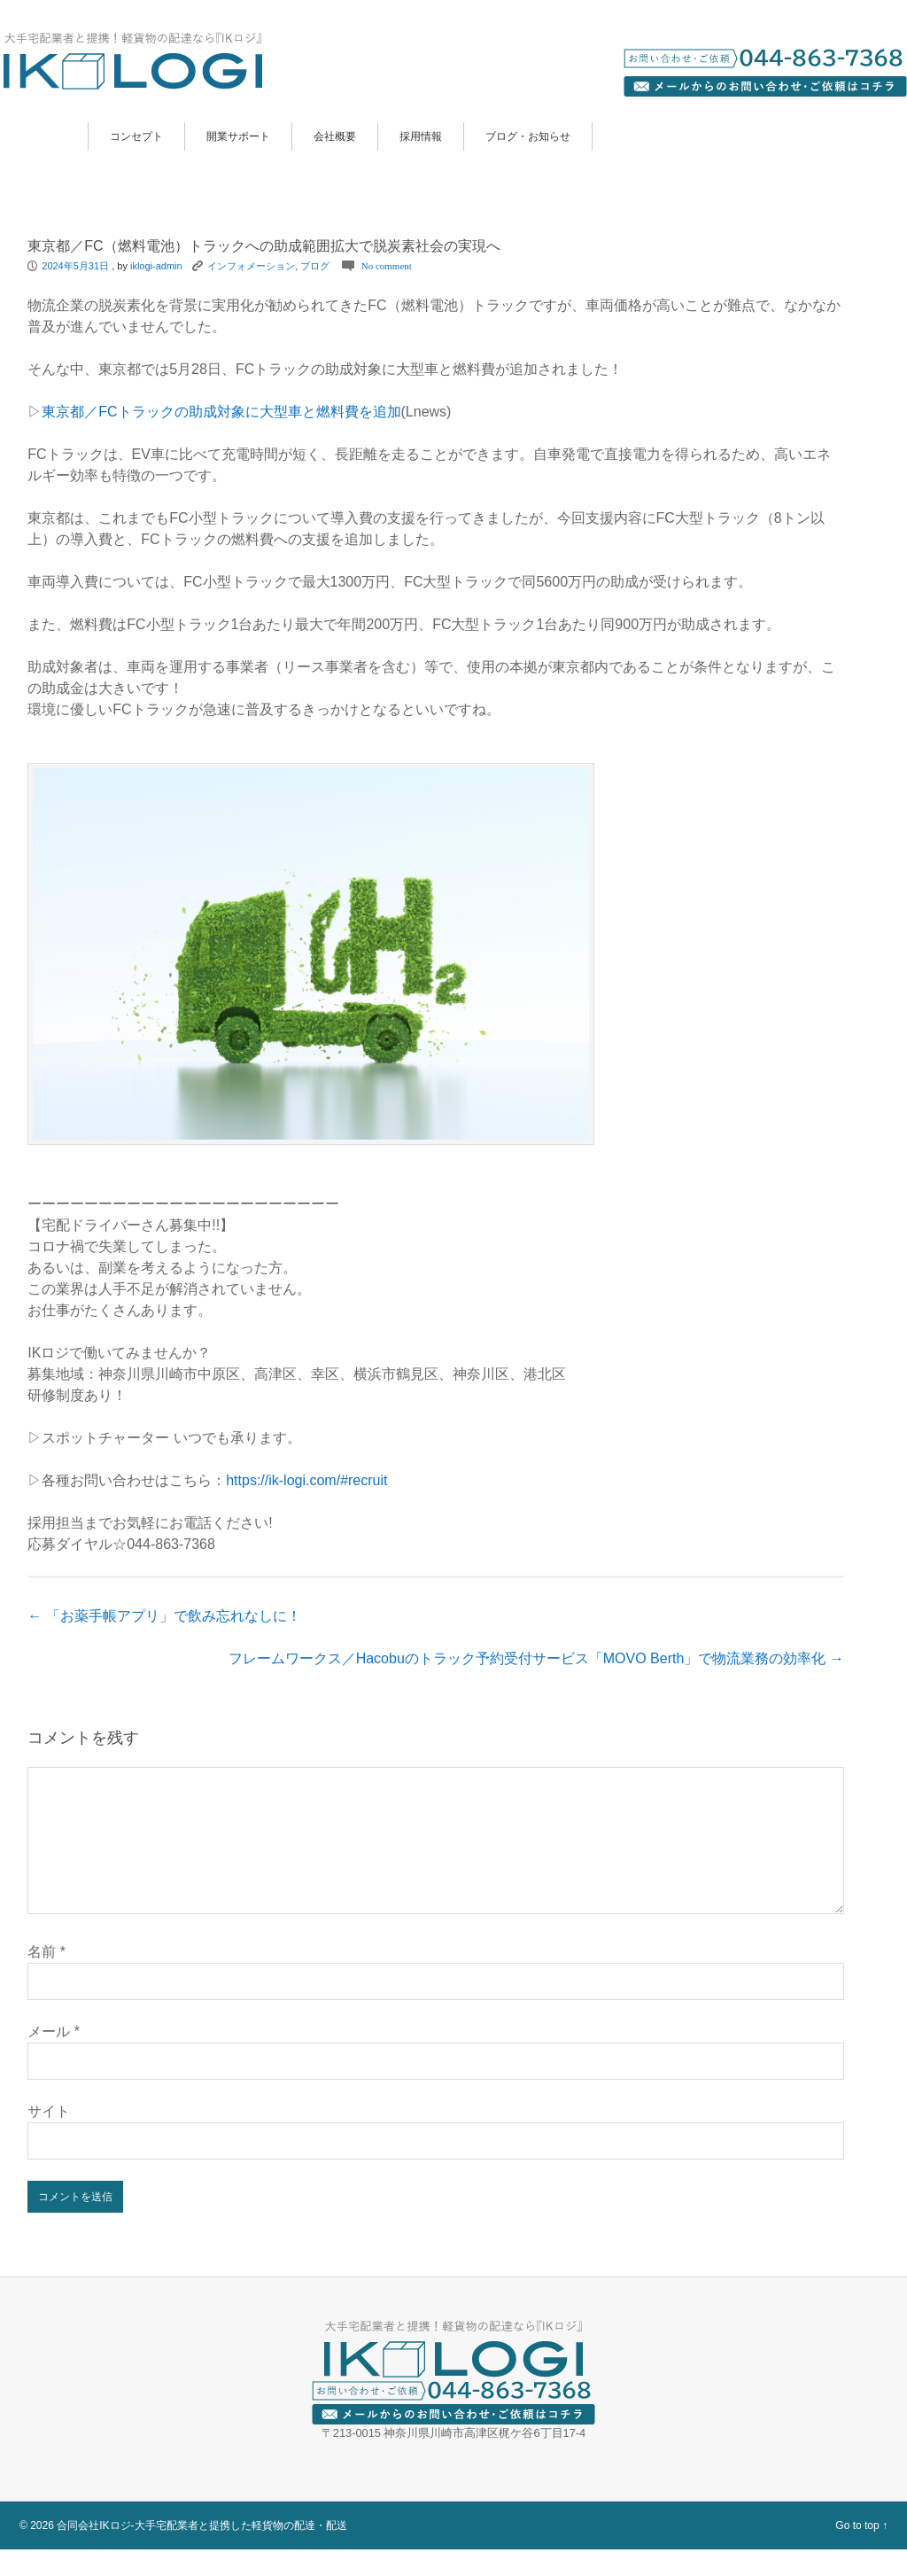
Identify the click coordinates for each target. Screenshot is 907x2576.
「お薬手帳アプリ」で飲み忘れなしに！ (163, 1615)
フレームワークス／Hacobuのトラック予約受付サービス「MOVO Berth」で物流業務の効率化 (536, 1658)
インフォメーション (251, 266)
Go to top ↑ (861, 2552)
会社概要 (335, 136)
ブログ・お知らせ (527, 136)
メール (53, 2058)
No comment (386, 266)
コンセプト (136, 136)
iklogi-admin (156, 266)
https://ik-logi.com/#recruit (306, 1480)
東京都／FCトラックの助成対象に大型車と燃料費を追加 (221, 411)
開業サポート (238, 136)
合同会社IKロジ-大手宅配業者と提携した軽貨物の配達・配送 (201, 2552)
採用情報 (420, 136)
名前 (46, 1978)
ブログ (314, 266)
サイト (48, 2137)
